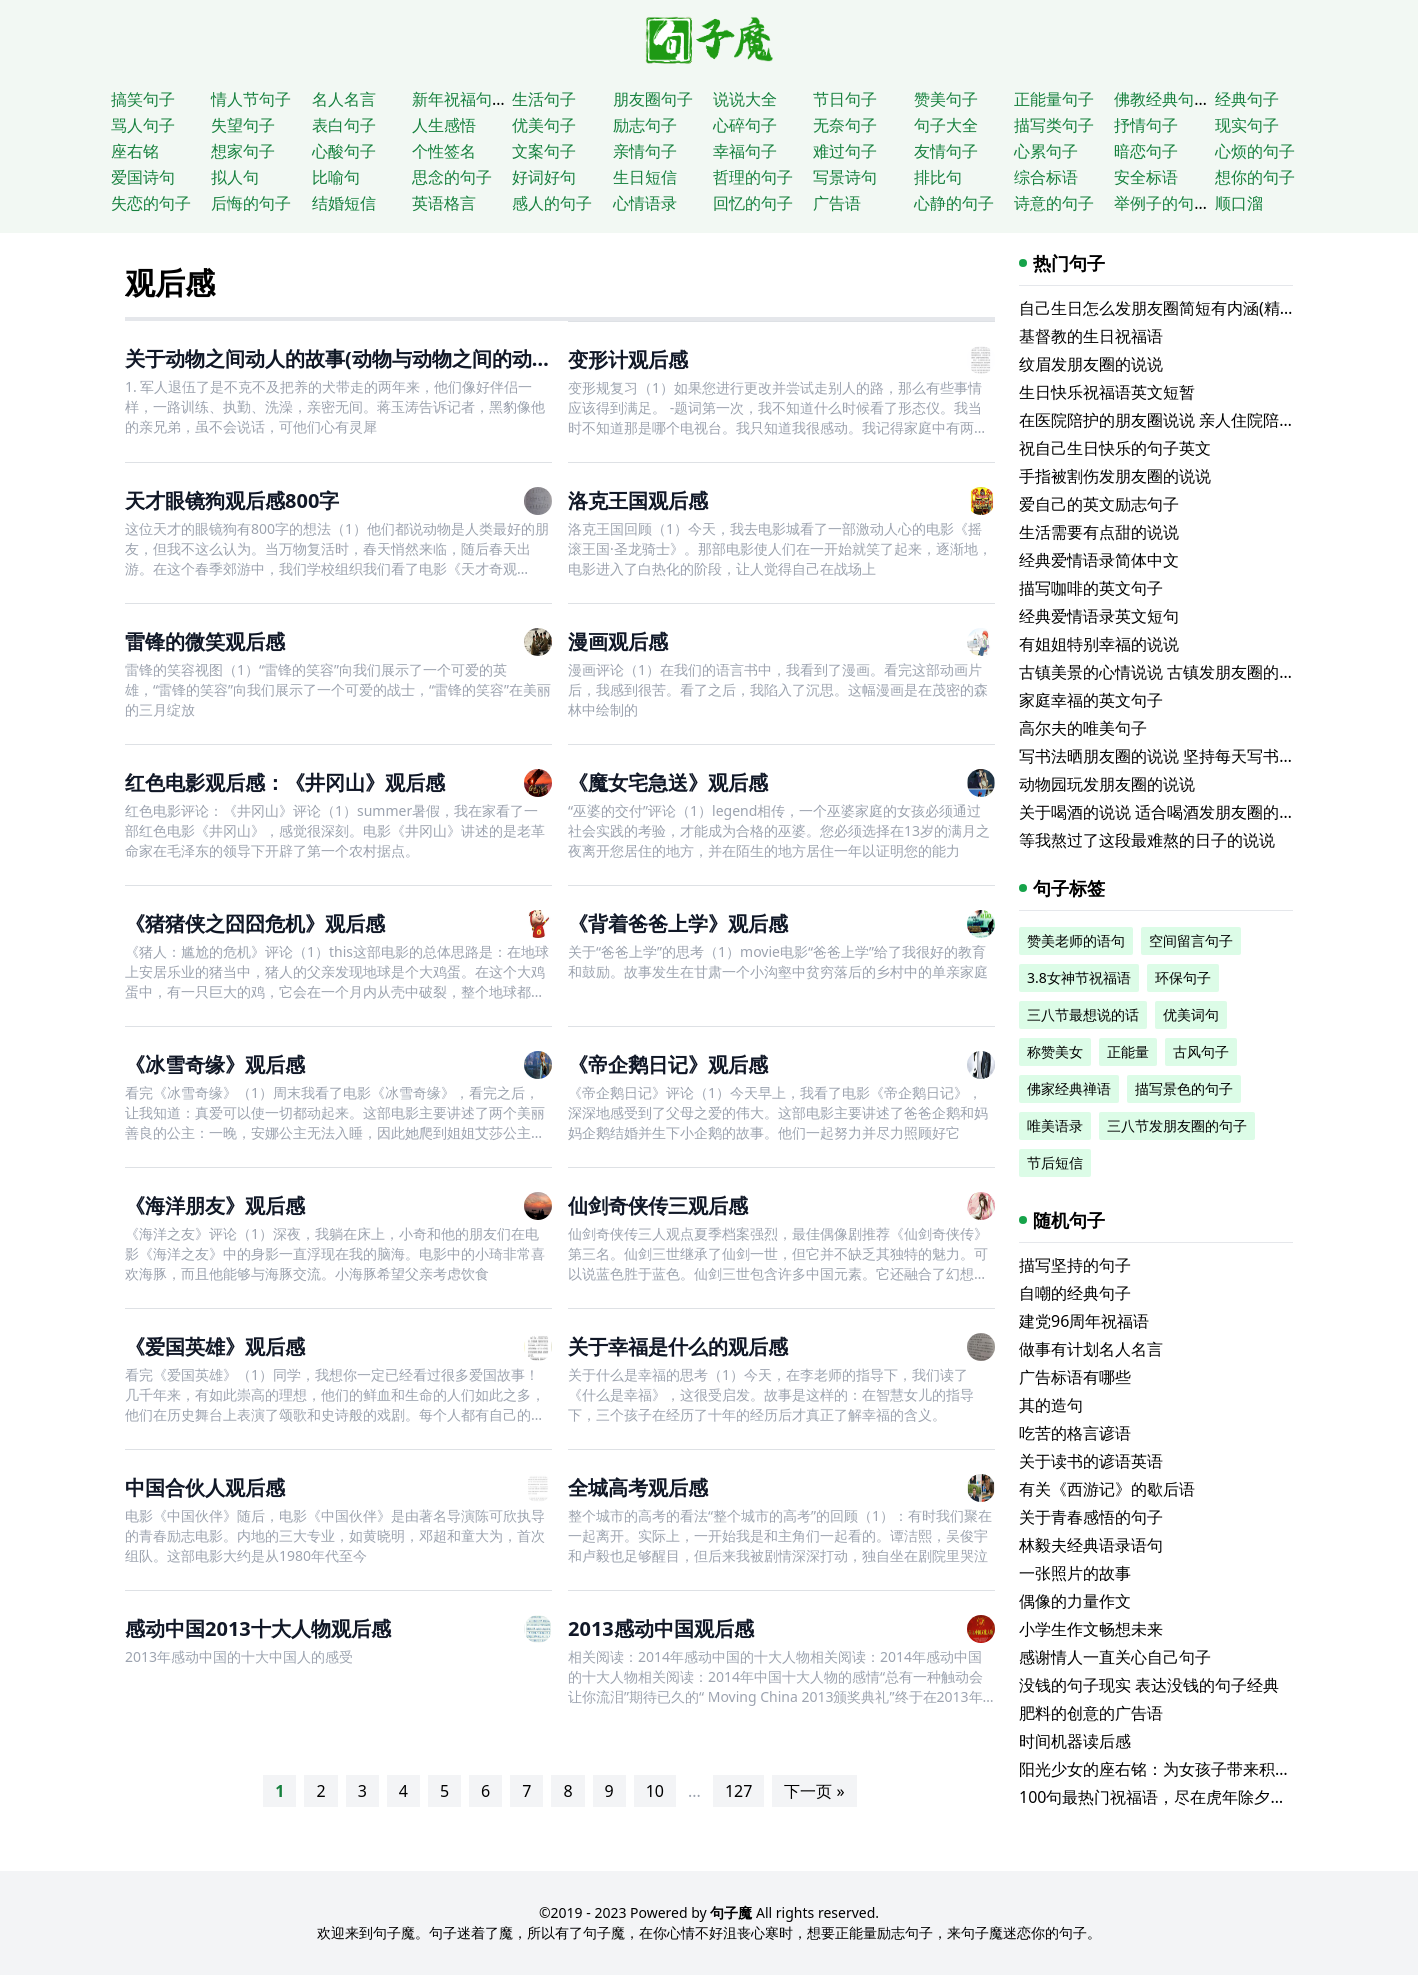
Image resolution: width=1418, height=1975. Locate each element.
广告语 (837, 203)
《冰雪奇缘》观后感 (215, 1064)
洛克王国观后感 (638, 500)
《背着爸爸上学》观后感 (678, 923)
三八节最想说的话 (1083, 1014)
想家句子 (243, 151)
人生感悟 (444, 125)
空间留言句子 (1191, 940)
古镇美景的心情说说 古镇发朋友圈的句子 (1165, 672)
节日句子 (845, 99)
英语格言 (444, 203)
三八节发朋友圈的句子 (1177, 1125)
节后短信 (1055, 1162)
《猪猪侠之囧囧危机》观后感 (255, 923)
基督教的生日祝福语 (1091, 336)
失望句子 (243, 125)
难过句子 (845, 151)
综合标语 (1046, 177)
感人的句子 (552, 203)
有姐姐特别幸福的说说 (1099, 644)
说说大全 (745, 99)
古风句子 (1201, 1051)
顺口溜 (1239, 203)
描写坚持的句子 (1075, 1265)
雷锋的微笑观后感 (205, 641)
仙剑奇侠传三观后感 (658, 1205)
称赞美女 (1055, 1051)
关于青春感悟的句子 (1091, 1517)
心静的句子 (954, 203)
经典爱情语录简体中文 (1099, 560)
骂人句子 (143, 125)
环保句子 (1183, 977)
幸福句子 (745, 151)
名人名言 (344, 99)
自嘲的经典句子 (1075, 1293)
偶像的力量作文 (1075, 1601)
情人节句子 (251, 99)
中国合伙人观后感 (205, 1487)
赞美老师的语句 (1076, 940)
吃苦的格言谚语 (1075, 1433)
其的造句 (1051, 1405)
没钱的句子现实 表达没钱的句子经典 (1149, 1685)
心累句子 (1046, 151)
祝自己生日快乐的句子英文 (1115, 448)
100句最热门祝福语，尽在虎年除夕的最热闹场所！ (1200, 1797)
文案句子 (544, 151)
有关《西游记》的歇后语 (1107, 1489)
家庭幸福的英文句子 (1091, 700)
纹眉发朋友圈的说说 (1091, 364)
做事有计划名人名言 (1091, 1349)
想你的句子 (1255, 177)
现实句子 (1247, 125)
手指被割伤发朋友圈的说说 (1115, 476)
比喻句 (336, 177)
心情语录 (645, 203)
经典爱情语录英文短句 (1099, 616)
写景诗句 (845, 177)
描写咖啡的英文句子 (1091, 588)
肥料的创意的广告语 (1091, 1713)
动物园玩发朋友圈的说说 (1107, 784)
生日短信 (645, 177)
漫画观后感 (618, 641)
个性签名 (444, 151)
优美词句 (1191, 1014)
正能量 (1128, 1051)
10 (655, 1791)
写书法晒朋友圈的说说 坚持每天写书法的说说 (1181, 756)
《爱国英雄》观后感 (215, 1346)
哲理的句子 (753, 177)
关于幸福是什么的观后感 (678, 1346)
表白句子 (344, 125)
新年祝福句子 (460, 99)
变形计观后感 (628, 359)
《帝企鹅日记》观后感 (668, 1064)
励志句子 (645, 125)
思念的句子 (452, 177)
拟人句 (235, 177)
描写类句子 (1054, 125)
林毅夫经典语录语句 (1091, 1545)
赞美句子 (946, 99)
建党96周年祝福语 (1084, 1321)
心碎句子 (745, 125)
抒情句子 (1146, 125)
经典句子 (1247, 99)
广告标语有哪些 (1075, 1377)
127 (738, 1791)
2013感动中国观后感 (661, 1628)
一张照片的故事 (1075, 1573)
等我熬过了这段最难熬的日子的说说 (1147, 840)
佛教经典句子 (1162, 99)
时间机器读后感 (1075, 1741)
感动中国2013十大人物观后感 (258, 1628)
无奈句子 (845, 125)
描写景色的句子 (1184, 1088)
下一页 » (814, 1791)
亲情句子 (645, 151)
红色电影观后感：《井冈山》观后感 (285, 782)
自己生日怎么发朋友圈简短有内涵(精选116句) (1181, 308)
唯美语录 (1055, 1125)
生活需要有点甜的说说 (1099, 532)
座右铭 (135, 151)
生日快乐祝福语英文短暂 (1107, 392)
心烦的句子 (1255, 151)
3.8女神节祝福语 (1079, 977)
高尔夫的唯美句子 (1083, 728)
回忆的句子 (753, 203)
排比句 (938, 177)
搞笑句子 (143, 99)
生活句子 (544, 99)
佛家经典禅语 (1069, 1088)
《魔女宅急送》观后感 (668, 782)
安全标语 (1146, 177)
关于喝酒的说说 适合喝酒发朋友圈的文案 (1165, 812)
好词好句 (544, 177)
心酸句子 (344, 151)
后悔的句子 (251, 203)
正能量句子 (1054, 99)
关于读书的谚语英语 (1091, 1461)
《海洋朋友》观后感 (215, 1205)
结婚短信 (344, 203)
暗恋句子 (1146, 151)
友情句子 (946, 151)
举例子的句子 (1162, 203)
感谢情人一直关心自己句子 (1115, 1657)
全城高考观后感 (638, 1487)
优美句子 (544, 125)
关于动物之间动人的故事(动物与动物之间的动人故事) (362, 358)
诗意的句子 (1054, 203)
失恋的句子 (151, 203)
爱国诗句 (143, 177)
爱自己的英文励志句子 (1099, 504)
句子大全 (946, 125)
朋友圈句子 (653, 99)
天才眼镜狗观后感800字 (232, 500)
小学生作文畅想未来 (1091, 1629)
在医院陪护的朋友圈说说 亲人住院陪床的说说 (1181, 420)
